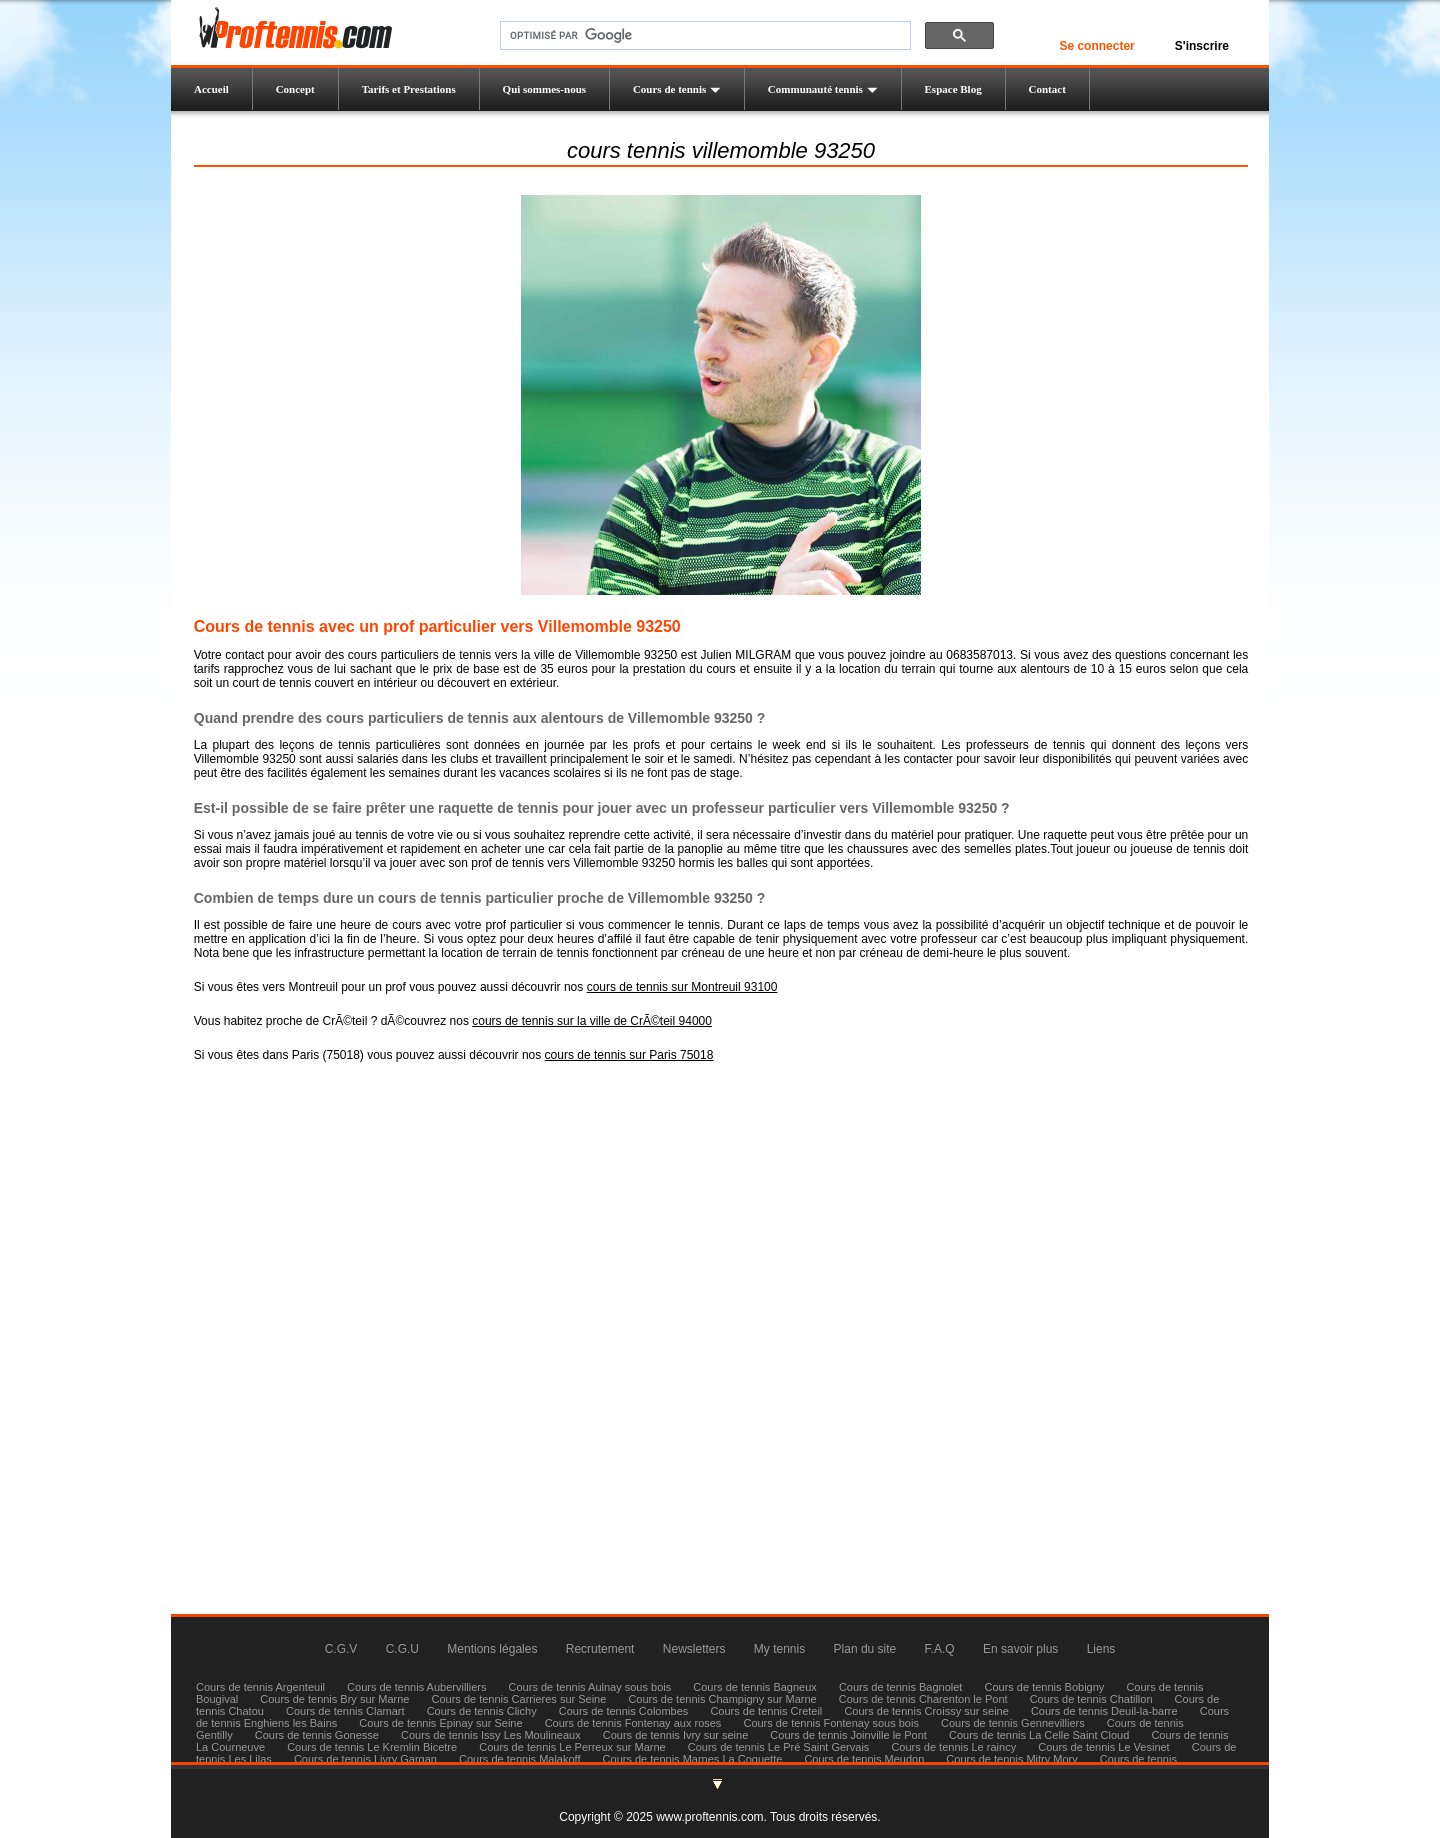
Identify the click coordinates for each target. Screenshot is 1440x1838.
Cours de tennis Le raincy (953, 1747)
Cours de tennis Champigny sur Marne (722, 1699)
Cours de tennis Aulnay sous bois (590, 1687)
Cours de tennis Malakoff (519, 1759)
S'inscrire (1202, 46)
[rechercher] (703, 36)
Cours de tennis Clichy (483, 1711)
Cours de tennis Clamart (345, 1711)
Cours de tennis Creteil (766, 1711)
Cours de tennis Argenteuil (260, 1687)
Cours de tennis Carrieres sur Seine (519, 1699)
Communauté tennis (823, 89)
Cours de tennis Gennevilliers (1013, 1723)
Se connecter (1096, 46)
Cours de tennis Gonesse (317, 1735)
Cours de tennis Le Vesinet (1103, 1747)
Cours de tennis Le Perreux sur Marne (572, 1747)
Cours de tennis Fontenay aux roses (633, 1723)
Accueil (211, 89)
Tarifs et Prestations (409, 89)
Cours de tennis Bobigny (1044, 1687)
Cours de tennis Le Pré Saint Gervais (779, 1747)
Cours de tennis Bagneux (755, 1687)
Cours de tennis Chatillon (1091, 1699)
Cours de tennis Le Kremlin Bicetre (372, 1747)
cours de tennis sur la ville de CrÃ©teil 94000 (592, 1021)
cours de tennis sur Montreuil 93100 (682, 987)
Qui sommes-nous (544, 89)
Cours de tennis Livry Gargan (365, 1759)
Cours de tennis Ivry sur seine (676, 1735)
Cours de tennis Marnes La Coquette (693, 1759)
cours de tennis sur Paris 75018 (629, 1055)
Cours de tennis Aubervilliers (416, 1687)
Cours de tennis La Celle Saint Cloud (1039, 1735)
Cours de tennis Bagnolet (901, 1687)
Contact (1047, 89)
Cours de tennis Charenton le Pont (923, 1699)
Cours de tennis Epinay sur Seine (440, 1723)
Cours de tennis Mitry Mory (1011, 1759)
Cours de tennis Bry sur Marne (334, 1699)
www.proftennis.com (709, 1817)
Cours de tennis (677, 89)
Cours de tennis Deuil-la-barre (1104, 1711)
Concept (295, 89)
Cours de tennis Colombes (624, 1711)
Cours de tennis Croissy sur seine (926, 1711)
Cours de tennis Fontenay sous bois (831, 1723)
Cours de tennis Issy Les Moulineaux (491, 1735)
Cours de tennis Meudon (864, 1759)
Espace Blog (953, 89)
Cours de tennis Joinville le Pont (848, 1735)
